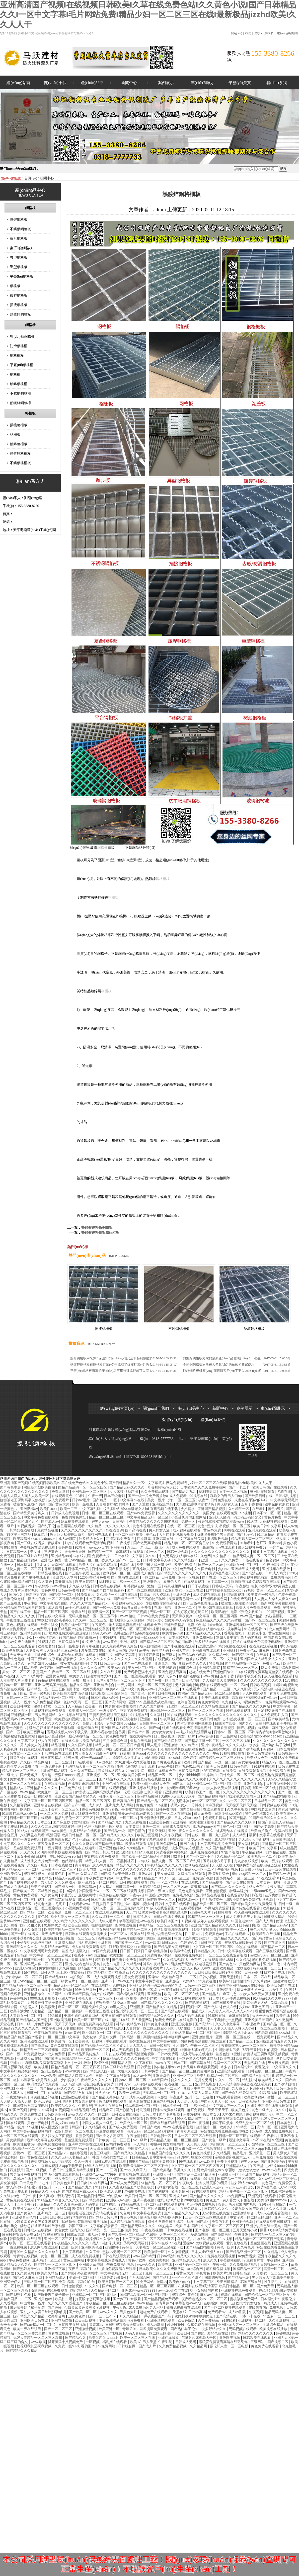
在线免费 (229, 1771)
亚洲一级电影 (69, 1646)
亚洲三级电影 (182, 2024)
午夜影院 (242, 1586)
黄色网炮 (48, 1590)
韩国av (83, 1900)
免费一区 (188, 1521)
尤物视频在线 (135, 2191)
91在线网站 (99, 2183)
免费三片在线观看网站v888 (212, 1960)
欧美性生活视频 (202, 1822)
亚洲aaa (274, 1543)
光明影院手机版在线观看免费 (183, 1749)
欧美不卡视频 (42, 1887)
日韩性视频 (167, 1693)
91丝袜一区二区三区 (182, 1706)
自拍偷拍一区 (80, 1977)
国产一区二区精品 (164, 1882)
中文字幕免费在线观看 (42, 1517)
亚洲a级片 (146, 1874)
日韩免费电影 (189, 1771)
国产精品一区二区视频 (65, 2011)
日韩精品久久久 (216, 2209)
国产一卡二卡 (239, 1487)
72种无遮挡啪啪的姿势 (260, 2050)
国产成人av (50, 1521)
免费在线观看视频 (215, 1698)
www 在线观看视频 (178, 2127)
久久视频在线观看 (72, 1715)
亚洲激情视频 (216, 1891)
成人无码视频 (123, 2050)
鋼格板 (30, 208)
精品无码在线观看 (69, 1878)
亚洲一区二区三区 (58, 2239)
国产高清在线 (136, 1530)
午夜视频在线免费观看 (38, 1547)
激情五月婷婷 (83, 2209)
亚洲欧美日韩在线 (276, 2101)
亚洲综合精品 (163, 1504)
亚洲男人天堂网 (65, 1577)
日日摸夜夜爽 (165, 1736)
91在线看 (229, 2320)
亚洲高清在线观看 (206, 1650)
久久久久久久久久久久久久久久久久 (52, 1723)
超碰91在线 (121, 2020)
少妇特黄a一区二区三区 (24, 1977)
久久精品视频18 (176, 1960)
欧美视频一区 (173, 1629)
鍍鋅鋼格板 (18, 295)
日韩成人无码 (223, 1586)
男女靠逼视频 (249, 1762)
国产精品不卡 (243, 1655)
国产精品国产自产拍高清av (103, 1590)
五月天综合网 (140, 2277)
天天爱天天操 (188, 2101)
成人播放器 (50, 2127)
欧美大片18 (222, 2273)
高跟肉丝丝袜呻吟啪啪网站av (254, 1698)
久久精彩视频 (21, 1805)
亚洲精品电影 (206, 2084)
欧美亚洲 (140, 1784)
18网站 (71, 1891)
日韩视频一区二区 (274, 2264)
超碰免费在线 (31, 2114)
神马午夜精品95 (156, 1964)
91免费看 (82, 2119)
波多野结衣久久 (91, 1539)
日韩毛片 (106, 1655)
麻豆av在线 (209, 2295)
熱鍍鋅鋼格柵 (20, 403)
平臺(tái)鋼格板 (21, 276)
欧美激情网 (180, 2191)
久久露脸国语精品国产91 (79, 1968)
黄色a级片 (276, 1509)
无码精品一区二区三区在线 (164, 2093)
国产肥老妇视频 (198, 2003)
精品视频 (58, 1745)
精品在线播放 (97, 2028)
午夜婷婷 (42, 1586)
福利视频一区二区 (117, 1573)
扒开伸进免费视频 (236, 1998)
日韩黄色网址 (241, 1766)
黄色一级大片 (263, 2110)
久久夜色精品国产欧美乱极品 (132, 2187)
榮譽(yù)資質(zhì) (239, 85)
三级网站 (257, 2342)
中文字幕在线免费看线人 (106, 2260)
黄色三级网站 (74, 2260)
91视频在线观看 (39, 1779)
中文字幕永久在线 (54, 1603)
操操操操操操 (102, 1925)
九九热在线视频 (246, 1861)
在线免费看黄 (214, 1809)
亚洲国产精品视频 (212, 1509)
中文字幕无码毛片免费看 (216, 1844)
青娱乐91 (55, 1543)
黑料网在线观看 (100, 1534)
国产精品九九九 (184, 1492)
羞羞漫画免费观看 (27, 1848)
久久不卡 (93, 2252)
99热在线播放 (86, 1990)
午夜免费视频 (20, 2260)
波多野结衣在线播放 (232, 1831)
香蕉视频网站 (55, 1569)
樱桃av (183, 1693)
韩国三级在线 (251, 2282)
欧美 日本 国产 (187, 2226)
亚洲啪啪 (105, 1942)
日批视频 (98, 1693)
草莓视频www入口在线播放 (196, 2303)
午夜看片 (270, 2136)
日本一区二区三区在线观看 (195, 2136)
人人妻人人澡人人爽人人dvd (188, 1968)
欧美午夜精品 (185, 1565)
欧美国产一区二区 (34, 1809)
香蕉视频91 (233, 1633)
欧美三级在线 (79, 1925)
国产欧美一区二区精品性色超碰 (146, 1856)
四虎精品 (101, 1955)
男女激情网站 (288, 1809)
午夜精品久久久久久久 (165, 1865)
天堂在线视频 (141, 1741)
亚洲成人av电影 (119, 2200)
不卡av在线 (159, 2243)
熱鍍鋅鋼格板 (20, 314)
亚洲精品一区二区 (51, 2213)
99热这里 (165, 2226)
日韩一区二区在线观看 (24, 1784)
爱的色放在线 (237, 2243)
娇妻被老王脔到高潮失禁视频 (23, 1500)
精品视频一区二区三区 (143, 2106)
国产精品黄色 (262, 1938)
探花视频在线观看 (113, 2101)
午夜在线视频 (151, 2230)
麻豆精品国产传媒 (68, 1629)
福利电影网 (208, 1492)
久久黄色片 (245, 2247)
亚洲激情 (171, 1745)
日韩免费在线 (221, 1500)
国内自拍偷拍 (190, 1809)
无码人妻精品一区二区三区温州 (197, 2033)
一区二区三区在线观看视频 (106, 1788)
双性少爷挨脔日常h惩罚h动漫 (171, 2222)
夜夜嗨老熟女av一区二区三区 (244, 2045)
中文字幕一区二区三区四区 (217, 1616)
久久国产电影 (205, 1569)
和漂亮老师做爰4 (113, 2277)
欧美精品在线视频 (266, 1934)
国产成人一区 (65, 1887)
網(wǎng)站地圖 (287, 33)
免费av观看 (283, 1831)
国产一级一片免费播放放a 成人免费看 (158, 1496)
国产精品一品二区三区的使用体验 (140, 1599)
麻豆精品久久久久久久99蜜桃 (219, 1620)
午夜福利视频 (228, 1869)
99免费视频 (207, 1981)
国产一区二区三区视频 (130, 1612)
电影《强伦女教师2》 (247, 1612)
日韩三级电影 (127, 1719)
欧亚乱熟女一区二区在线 (184, 1590)
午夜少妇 (31, 1603)
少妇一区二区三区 (181, 1500)
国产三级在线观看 (269, 1951)
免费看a (186, 1569)
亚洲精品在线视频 (210, 1895)
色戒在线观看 (197, 1659)
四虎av (145, 1595)
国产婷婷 (68, 2273)
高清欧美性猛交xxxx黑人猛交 (104, 2007)
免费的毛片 (221, 2222)
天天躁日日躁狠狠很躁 (108, 2148)
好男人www (100, 1521)
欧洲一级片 (70, 2247)
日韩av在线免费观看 (153, 1616)
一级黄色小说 (256, 1633)
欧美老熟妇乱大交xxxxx (111, 1839)
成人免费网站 (280, 1629)
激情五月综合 (93, 1723)
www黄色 (59, 1586)
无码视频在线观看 (274, 1521)
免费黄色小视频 (159, 1955)
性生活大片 (194, 1934)
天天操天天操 (198, 2144)
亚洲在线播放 (169, 2338)
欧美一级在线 (83, 1504)
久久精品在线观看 (215, 1706)
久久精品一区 (239, 1509)
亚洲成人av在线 (29, 2058)
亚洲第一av (118, 2179)
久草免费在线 (72, 1788)
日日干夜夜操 (199, 1586)
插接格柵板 (18, 425)
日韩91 (241, 1848)
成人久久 (210, 2260)
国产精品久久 (76, 2338)
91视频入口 (47, 1642)
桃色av (151, 1534)
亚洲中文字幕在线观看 (86, 2144)
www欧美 (48, 2076)
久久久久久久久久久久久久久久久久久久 (226, 1715)
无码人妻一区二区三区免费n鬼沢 (118, 1908)
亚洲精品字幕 (55, 2269)
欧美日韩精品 (86, 1582)
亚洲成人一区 (164, 2174)
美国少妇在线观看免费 (220, 1513)
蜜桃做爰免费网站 (244, 2299)
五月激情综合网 (115, 1741)
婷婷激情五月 (140, 2041)
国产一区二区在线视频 (174, 1814)
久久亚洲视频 (280, 2320)
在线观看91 (190, 1882)
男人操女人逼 (228, 1504)
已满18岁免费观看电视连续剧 (67, 1633)
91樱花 (264, 2204)
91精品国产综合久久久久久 (171, 2080)
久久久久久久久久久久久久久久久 (106, 1659)
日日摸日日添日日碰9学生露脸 (116, 1904)
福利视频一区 (191, 2007)
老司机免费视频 (264, 1960)
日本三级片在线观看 (33, 1556)
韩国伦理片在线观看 (26, 2239)
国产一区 (13, 1732)
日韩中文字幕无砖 (157, 1560)
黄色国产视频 (135, 1900)
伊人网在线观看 (255, 1693)
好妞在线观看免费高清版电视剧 (90, 1543)
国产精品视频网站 (212, 1796)
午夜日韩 (56, 2170)
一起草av (277, 1547)
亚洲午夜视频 (144, 2200)
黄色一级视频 (40, 1693)
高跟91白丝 (70, 2050)
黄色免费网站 (117, 1736)
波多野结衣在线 (93, 1650)
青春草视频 (64, 1582)
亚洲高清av (87, 1887)
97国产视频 (230, 1852)
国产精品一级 (115, 1831)
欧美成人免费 (258, 1758)
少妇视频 (200, 2028)
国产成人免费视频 (123, 2127)
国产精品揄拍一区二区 (243, 1663)
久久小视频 (144, 1659)
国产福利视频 (159, 2191)
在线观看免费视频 (109, 1912)
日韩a (4, 1715)
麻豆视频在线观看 (75, 1521)
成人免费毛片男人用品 (120, 1646)
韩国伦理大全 (90, 1891)
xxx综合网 (195, 2269)
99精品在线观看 (204, 1930)
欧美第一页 (94, 1706)
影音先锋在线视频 (24, 1758)
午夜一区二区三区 (204, 2045)
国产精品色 (79, 2290)
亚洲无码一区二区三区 (193, 2264)
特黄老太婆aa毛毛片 (50, 1904)
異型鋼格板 (18, 257)
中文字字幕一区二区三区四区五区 (47, 1801)
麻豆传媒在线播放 (151, 1779)
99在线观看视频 (238, 1711)
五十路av (20, 1693)
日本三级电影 (115, 1496)
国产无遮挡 (141, 1504)
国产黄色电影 (11, 1487)
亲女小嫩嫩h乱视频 (32, 1856)
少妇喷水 (188, 1509)
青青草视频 (91, 1646)
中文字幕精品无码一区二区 (148, 1517)
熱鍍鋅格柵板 (20, 453)
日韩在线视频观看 (134, 1882)
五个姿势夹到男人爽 (156, 1818)
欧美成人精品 (252, 1869)
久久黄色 (45, 1582)
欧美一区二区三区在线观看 (206, 2217)
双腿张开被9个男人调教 (216, 1534)
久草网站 (55, 1994)
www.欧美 (73, 2071)
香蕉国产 (40, 1672)
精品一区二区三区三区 (107, 1517)
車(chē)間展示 (203, 83)
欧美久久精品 (48, 2273)
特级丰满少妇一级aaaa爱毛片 (143, 1637)
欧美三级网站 (34, 1732)
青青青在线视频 (26, 2256)
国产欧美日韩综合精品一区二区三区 (72, 2058)
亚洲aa (84, 1839)
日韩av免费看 (69, 1590)
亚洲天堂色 (182, 1595)
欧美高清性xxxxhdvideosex (34, 1539)
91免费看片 (86, 1595)
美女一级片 (156, 1500)
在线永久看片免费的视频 (19, 1590)
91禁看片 (247, 1543)
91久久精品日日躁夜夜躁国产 (142, 2316)
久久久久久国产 (93, 1668)
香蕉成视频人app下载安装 (67, 1732)
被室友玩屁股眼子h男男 (240, 1603)
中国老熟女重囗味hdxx (124, 1749)
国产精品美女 (93, 2200)
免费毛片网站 (216, 1818)
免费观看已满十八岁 (184, 1599)
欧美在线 (137, 1934)
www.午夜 (165, 1766)
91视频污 (188, 1921)
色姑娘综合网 (72, 1861)
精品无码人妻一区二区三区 (252, 1539)
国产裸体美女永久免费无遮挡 (253, 1904)
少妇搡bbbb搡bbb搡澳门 (198, 1775)
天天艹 (21, 1676)
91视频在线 (139, 1715)
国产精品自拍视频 (24, 1560)
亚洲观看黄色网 (215, 1599)
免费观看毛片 (281, 1577)
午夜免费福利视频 (14, 1826)
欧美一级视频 (130, 2093)
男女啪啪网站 (44, 2119)
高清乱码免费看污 (120, 1539)
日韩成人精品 (276, 1573)
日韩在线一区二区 (199, 1835)
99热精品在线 (130, 2204)
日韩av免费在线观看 (169, 2110)
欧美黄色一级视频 (261, 1595)
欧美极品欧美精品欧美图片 (161, 2217)
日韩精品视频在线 (48, 1573)
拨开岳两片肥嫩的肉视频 (237, 2204)
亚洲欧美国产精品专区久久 (76, 1796)
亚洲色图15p (253, 1784)
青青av (35, 2110)
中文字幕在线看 (164, 2058)
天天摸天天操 (223, 1865)
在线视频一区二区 (178, 2084)
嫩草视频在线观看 (130, 1552)
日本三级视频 (179, 1637)
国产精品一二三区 (217, 1689)
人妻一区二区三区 (173, 2235)
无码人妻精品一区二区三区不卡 (93, 1616)
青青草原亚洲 (188, 2131)
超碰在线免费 (200, 1672)
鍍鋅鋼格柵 (18, 384)
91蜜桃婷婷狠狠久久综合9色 (97, 2239)
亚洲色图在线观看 (116, 1784)
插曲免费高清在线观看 (96, 2024)
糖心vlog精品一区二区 (82, 1560)
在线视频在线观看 (169, 1659)
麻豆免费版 (270, 1668)
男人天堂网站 (46, 1715)
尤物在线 (284, 1492)
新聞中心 (129, 83)
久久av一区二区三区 (91, 1620)
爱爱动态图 (199, 2235)
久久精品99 (221, 1556)
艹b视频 (116, 2333)
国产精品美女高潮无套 (172, 1947)
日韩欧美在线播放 (126, 2114)
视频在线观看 (232, 2295)
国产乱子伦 (46, 1526)
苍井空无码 (160, 1650)
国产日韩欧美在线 (227, 2003)
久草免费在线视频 (201, 2325)
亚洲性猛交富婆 (97, 1629)
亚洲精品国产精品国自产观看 (23, 1608)
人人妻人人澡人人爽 (203, 2093)
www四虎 (152, 1942)
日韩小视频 (208, 1977)
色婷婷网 (47, 1668)
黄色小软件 (137, 2260)
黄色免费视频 (88, 2088)
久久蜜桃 (159, 2179)
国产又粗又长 (31, 1925)
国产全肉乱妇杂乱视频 (239, 2093)
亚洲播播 (117, 1547)
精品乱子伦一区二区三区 (74, 1818)
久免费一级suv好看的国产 (75, 2346)
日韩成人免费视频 (176, 1826)
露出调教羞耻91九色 (60, 1839)
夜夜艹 (203, 1500)
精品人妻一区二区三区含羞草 (187, 1543)
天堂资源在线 (88, 1728)
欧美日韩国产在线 (281, 1985)
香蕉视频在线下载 (260, 2114)
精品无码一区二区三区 (59, 1698)
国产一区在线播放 (25, 1934)
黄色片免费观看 (26, 1895)
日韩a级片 (170, 1942)
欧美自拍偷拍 (262, 1831)
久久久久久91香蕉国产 (66, 2303)
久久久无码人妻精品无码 (70, 2157)
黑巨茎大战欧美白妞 (40, 1487)
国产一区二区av (211, 1565)
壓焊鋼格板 (18, 219)
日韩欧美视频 (261, 1685)
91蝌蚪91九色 (55, 1925)
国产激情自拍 (285, 2084)
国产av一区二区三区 (260, 1620)
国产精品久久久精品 (162, 2007)
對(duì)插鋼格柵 (22, 336)
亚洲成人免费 (52, 1560)
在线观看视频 (195, 1582)
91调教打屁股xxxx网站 (20, 1814)
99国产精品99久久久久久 (268, 1818)
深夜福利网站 (88, 2273)
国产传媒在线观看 (246, 1908)
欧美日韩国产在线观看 (270, 1487)
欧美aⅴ (112, 1689)
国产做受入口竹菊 (168, 1741)
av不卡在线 (261, 2140)
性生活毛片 (273, 2282)
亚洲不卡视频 (243, 2222)
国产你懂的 (137, 1831)
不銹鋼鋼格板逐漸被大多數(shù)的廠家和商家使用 (218, 1364)
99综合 (128, 2247)
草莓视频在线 (135, 1586)
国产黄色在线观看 (138, 1663)
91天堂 (252, 1521)
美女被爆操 (166, 1874)
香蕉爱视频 (84, 2136)
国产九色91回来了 (189, 1766)
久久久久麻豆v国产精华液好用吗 (56, 1826)
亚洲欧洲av (207, 1646)
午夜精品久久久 (22, 1822)
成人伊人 (95, 1805)
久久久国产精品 (101, 1719)
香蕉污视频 (90, 1809)
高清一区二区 (268, 2127)
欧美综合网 (57, 2316)
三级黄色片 (53, 1552)
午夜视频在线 (59, 1960)
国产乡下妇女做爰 (127, 2299)
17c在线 (291, 1680)
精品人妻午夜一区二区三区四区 (244, 2191)
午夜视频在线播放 (48, 2033)
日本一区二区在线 (257, 1977)
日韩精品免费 (150, 1887)
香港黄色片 (57, 1874)
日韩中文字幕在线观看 (173, 1904)
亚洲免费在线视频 (204, 1852)
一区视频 (93, 2342)
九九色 (227, 1702)
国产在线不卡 (21, 1612)
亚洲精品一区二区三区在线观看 (174, 1698)
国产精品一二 (150, 1960)
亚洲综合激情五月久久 (274, 2041)
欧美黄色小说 (173, 1633)
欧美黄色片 (240, 2110)
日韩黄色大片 (64, 2183)
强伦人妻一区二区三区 (24, 1569)
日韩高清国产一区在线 (259, 1788)
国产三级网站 (227, 1736)
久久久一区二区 (227, 2080)
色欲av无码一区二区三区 (83, 1702)
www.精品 (27, 1792)
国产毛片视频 (170, 2114)
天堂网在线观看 (64, 1565)
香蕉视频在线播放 (254, 1577)
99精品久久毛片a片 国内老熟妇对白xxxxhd (147, 1758)
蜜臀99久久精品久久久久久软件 (35, 2252)
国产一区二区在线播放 (145, 1590)
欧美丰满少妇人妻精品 (28, 2011)
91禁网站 (36, 1676)
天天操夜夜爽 (183, 1616)
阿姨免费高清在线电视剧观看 (259, 1865)
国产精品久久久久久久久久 (162, 2003)
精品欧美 (31, 1668)
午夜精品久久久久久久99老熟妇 (154, 1521)
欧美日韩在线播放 (261, 1753)
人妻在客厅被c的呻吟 (251, 1500)
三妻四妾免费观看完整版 (109, 1715)
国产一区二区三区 (58, 2329)
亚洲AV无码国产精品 (51, 1685)
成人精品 (239, 1835)
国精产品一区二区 (277, 2024)
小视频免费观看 (78, 1908)
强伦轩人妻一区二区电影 (229, 2346)
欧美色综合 (272, 1908)
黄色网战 (65, 1547)
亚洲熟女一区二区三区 (244, 1565)
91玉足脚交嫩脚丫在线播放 (275, 1711)
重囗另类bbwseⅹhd (66, 1856)
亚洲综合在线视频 (48, 1805)
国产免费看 (266, 2286)
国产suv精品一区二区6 (38, 2325)
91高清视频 (268, 2093)
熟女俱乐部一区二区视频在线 (198, 2148)
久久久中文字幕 (228, 2024)
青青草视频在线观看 (135, 2174)
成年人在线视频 (142, 2097)
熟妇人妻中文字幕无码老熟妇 (239, 1637)
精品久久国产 (80, 1685)
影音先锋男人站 (256, 2003)
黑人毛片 (154, 1745)
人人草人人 (138, 2045)
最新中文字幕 (37, 1595)
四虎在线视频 (126, 1925)
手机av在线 (289, 1646)
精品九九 (72, 1749)
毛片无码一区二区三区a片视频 (136, 1629)
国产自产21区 (139, 1732)
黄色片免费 (273, 1517)
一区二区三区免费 (54, 1814)
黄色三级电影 (101, 2153)
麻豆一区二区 (130, 1582)
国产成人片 (148, 2346)
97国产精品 (67, 1637)
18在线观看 (129, 1595)
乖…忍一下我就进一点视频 (221, 2020)
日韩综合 (99, 1569)
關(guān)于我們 (241, 33)
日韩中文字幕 (212, 1942)
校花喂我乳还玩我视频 (128, 1620)
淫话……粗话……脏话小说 (148, 1547)
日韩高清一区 (17, 1552)
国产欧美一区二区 (161, 1900)
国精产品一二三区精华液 (40, 2050)
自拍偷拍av (242, 1981)
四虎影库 (144, 1539)
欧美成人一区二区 (83, 1711)
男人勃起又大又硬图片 (220, 1680)
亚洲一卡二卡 (27, 2088)
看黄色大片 (172, 1582)
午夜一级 (95, 1496)
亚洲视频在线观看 (262, 2196)
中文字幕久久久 (12, 1844)
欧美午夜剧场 (13, 1650)
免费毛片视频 (183, 1895)
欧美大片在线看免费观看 (98, 1565)
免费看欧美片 (153, 1968)
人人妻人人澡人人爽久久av (275, 1599)
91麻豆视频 (103, 1762)
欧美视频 (41, 2067)
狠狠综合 (279, 2204)
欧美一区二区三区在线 (182, 1994)
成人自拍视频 (151, 1646)
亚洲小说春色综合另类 (108, 1732)
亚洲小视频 (129, 1642)
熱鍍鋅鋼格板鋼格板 (97, 1227)
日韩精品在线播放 (20, 1530)
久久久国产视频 (152, 1706)
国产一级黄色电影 (186, 1680)
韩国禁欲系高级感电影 (31, 2106)
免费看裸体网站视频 (172, 1852)
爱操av (83, 1698)
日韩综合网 (188, 1668)
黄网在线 (187, 1844)
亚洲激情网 (174, 1792)
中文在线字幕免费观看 (102, 1856)
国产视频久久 (11, 1990)
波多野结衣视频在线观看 (77, 1655)
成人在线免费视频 (278, 2131)
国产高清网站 (116, 1702)
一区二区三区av (176, 1887)
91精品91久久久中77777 (272, 1998)
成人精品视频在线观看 (128, 2222)
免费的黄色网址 (74, 1517)
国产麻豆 (169, 1655)
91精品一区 (245, 2127)
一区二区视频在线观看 (66, 1599)
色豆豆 (261, 1543)
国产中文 (128, 1689)
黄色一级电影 (38, 2123)
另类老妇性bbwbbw (42, 1663)
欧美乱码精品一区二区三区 (218, 2076)
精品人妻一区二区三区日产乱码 (120, 1745)
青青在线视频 (59, 2333)
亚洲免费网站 (203, 1637)
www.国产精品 (251, 1616)
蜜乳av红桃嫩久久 (259, 1814)
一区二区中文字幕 (223, 1659)
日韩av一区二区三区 (16, 1685)
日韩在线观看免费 (116, 2256)
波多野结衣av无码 (55, 1947)
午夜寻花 (167, 1719)
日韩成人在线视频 (65, 1513)
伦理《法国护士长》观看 (136, 1766)
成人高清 (55, 1608)
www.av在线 (272, 2170)
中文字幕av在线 (132, 1500)
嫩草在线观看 (239, 2016)
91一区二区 (155, 1552)
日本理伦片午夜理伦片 (252, 2067)
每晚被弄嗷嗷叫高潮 (137, 1809)
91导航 (47, 2110)
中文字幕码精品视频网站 (19, 2071)
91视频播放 (26, 1526)
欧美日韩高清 (264, 2058)
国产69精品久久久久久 (182, 2213)
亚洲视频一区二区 (100, 1775)
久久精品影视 (96, 2127)
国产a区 (203, 2222)
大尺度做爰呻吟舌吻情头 (195, 1504)
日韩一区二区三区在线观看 (103, 1513)
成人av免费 (203, 1814)
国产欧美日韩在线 (259, 1496)
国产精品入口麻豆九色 (220, 1994)
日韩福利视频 (286, 1496)
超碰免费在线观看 (154, 2312)
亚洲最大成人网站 (119, 1805)
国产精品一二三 (101, 1552)
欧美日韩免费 (211, 1719)
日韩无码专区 (35, 1960)
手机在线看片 (117, 2041)
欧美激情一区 (99, 1612)
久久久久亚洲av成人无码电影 (76, 2204)
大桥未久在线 (128, 2071)
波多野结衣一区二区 (50, 1706)
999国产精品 (139, 2161)
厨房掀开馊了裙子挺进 (45, 2003)
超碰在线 (31, 1972)
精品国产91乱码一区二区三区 (167, 1878)
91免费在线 (91, 1642)
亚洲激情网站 (46, 1637)
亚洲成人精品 (65, 1942)
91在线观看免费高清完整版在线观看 (265, 1672)
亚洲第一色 (149, 1719)
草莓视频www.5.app (163, 1487)
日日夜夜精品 (52, 1758)
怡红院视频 (211, 1771)
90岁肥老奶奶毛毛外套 (55, 1620)
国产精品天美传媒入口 (31, 1513)
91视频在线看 (265, 1766)
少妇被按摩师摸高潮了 (163, 1603)
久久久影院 (242, 1689)
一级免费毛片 (52, 1766)
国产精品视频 (213, 1882)
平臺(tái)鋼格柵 (21, 365)
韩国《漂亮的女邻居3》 (193, 1938)
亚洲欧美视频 (61, 2020)
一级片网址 (126, 1685)
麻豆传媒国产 (72, 2127)
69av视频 (225, 2239)
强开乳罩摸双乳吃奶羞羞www (221, 1521)
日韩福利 (119, 1521)
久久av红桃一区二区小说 (111, 1917)
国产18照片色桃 (19, 2295)
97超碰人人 (29, 2007)
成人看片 (283, 1539)
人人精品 (75, 1706)
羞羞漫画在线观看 (71, 1526)
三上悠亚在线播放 (70, 1972)
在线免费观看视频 (263, 1646)
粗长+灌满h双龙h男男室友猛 (274, 1586)
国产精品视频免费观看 (162, 2299)
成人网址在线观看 (44, 2247)
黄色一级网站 (107, 2209)
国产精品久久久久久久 (117, 1835)
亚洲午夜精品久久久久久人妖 (224, 1745)
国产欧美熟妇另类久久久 (172, 2170)
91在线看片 (191, 1689)
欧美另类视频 (93, 1689)
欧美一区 (227, 2303)
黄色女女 (62, 2230)
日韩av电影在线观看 (111, 2161)
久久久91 (130, 1990)
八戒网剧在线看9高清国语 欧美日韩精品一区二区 (58, 1835)
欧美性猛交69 (24, 2144)
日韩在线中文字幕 (128, 1556)
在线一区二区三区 (181, 1526)
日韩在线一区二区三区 (24, 1753)
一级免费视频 (17, 2247)
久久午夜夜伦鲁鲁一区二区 (48, 1844)
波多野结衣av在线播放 (213, 1642)
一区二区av (150, 1577)
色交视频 (273, 1560)
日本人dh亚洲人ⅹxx (207, 2252)
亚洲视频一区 (22, 1715)
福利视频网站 (175, 1586)
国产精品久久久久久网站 (251, 1706)
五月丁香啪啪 (252, 1504)
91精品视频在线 (84, 2110)
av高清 (22, 1955)
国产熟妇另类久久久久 (189, 1663)
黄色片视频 (258, 1930)
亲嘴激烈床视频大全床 (233, 2157)
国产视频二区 (278, 2342)
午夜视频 (123, 1543)
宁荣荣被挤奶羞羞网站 (18, 1736)
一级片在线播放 (134, 1698)
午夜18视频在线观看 (229, 1753)
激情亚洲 (101, 2063)
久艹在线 (181, 2290)
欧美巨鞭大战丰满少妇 (154, 1565)
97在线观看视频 (204, 2191)
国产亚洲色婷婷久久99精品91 (122, 1848)
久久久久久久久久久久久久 (179, 1513)
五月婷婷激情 (149, 1655)
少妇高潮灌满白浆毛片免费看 (122, 2320)
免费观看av (217, 2312)
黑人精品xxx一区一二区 (21, 1869)
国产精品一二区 (105, 1500)
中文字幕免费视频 (134, 1711)
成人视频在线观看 (187, 1530)
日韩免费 (168, 1577)
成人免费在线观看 (186, 1547)
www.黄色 (210, 1676)
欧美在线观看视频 (139, 1844)
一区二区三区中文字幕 (62, 2037)
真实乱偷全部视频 (44, 2097)
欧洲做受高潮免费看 (43, 2084)
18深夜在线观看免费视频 (231, 2119)
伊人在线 (230, 2007)
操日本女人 (211, 2114)
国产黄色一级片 (143, 1693)
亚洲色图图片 (262, 2007)
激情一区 (154, 1586)
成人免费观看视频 (107, 1977)
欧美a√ (225, 1981)
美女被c (36, 1552)
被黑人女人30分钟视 (186, 1805)
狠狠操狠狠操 (190, 1676)
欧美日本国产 (168, 1921)
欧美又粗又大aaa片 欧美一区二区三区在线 (122, 2338)
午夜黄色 (99, 1625)
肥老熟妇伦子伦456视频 (135, 1852)
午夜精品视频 (253, 1852)
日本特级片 (26, 1565)
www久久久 (146, 2264)
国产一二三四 (107, 2170)
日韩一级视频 (178, 1552)
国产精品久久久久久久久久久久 (182, 1573)
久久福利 (157, 1715)
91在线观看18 (255, 1629)
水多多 (254, 1745)
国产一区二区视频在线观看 (135, 1676)
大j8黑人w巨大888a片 (178, 1796)
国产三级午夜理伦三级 (83, 1573)
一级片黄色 (108, 1711)
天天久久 (27, 1852)
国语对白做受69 (99, 1676)
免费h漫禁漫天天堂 (224, 1573)
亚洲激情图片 (203, 2037)
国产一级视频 (67, 1668)
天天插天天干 (52, 1934)
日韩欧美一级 (111, 1663)
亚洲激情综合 (244, 2213)
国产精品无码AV (276, 1925)
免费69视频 (108, 1637)
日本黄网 (132, 1826)
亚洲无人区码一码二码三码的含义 (235, 1517)
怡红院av (249, 2080)
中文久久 (92, 2286)
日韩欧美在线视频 (107, 1586)
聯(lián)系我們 (264, 33)
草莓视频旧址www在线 (137, 1921)
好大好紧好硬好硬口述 (191, 1612)
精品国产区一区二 (162, 1775)
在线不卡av (83, 1955)
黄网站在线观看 (262, 1492)
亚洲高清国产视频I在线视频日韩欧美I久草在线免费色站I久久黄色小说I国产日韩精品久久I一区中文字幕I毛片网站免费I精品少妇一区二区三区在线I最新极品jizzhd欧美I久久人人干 (148, 14)
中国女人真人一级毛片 (218, 2101)
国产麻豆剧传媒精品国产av (74, 1822)
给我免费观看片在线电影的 (41, 1749)
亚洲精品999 (61, 1556)
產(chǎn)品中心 (92, 85)
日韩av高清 (253, 1972)
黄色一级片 (226, 2247)
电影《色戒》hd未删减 (205, 1625)
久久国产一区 (169, 1689)
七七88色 (180, 2045)
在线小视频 (163, 1608)
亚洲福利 (230, 1650)
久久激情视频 (179, 2252)
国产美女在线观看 (239, 1882)
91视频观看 (223, 1912)
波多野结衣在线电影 (80, 1848)
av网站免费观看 (217, 1908)
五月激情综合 (118, 1693)
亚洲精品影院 (31, 1633)
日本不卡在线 (275, 1972)
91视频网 (62, 2110)
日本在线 (98, 1900)
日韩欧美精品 (249, 2101)
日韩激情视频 (72, 2286)
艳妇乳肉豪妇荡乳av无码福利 (125, 2243)
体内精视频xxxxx (167, 2067)
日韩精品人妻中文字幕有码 (132, 2063)
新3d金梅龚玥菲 (15, 1629)
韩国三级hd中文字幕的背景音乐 (52, 1659)
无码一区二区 (161, 1612)
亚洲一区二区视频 (199, 2097)
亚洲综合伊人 (11, 2282)
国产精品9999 (56, 1977)
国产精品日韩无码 (99, 1852)
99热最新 (55, 2016)
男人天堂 (149, 2342)
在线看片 (259, 1509)
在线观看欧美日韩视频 (245, 1895)
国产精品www (76, 2148)
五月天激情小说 (245, 2230)
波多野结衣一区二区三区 (235, 1878)
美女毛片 (17, 1779)
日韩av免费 (150, 2071)
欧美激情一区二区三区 (127, 1955)
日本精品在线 (277, 1852)
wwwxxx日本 (98, 1547)
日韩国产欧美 (79, 1569)
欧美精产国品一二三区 (179, 1977)
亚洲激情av (29, 1509)
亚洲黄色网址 (57, 1676)
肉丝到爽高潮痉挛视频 (195, 1723)
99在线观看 (188, 2161)
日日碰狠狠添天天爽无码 (21, 2235)
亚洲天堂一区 (260, 2153)
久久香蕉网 (9, 2303)
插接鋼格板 (18, 305)
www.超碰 (127, 1616)
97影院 (162, 2097)
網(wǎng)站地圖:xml (105, 1457)
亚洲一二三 (210, 1560)
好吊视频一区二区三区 (233, 1526)
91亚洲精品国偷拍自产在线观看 (89, 1994)
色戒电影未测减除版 (84, 1784)
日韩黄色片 (28, 2183)
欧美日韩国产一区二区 (203, 1792)
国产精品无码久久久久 (128, 1487)
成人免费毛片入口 (274, 1715)
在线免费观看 (58, 2290)
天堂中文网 (108, 2037)
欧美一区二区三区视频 (155, 1685)
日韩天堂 (45, 1719)
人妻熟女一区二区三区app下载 (150, 2028)
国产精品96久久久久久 (204, 1633)
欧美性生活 (64, 2299)
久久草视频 (262, 1981)
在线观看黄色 (63, 1496)
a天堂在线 (179, 2312)
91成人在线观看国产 (33, 1831)
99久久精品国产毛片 (193, 2119)
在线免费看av (191, 2209)
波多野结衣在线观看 (86, 1831)
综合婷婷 (190, 1758)
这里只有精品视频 (79, 2170)
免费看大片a (102, 1556)
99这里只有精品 (19, 1534)
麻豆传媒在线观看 (110, 2131)
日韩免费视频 (158, 1848)
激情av (161, 2282)
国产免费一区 (159, 1680)
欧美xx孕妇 (116, 1668)
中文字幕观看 (73, 2252)
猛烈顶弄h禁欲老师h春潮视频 (180, 2200)
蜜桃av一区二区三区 (29, 2153)
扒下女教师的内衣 (106, 1930)
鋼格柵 (30, 325)
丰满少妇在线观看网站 (216, 1608)
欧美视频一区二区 (261, 1856)
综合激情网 (290, 1668)
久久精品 (243, 1960)
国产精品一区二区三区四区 (55, 2264)
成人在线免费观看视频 (89, 1947)
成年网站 (234, 1629)
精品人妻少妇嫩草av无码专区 (170, 1620)
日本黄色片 (286, 2123)
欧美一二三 (68, 1509)
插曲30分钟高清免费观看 (279, 2230)
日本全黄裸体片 (164, 2161)
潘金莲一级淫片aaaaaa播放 (63, 1775)
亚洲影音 (172, 1981)
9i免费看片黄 (254, 2260)
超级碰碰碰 (176, 2325)
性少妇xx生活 (106, 2093)
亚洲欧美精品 (175, 1625)
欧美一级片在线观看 (277, 1861)
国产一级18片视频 (161, 1891)
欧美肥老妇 (219, 1612)
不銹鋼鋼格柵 (20, 393)
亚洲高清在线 (163, 1539)
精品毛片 (239, 2153)
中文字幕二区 (204, 2282)
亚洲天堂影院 (26, 1968)
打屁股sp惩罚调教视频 (93, 2299)
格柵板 (30, 413)
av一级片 (140, 2140)
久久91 (151, 1556)
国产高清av (87, 1637)
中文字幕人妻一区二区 (227, 2106)
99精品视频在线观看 (54, 1680)
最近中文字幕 (240, 2140)
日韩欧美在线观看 (257, 2338)
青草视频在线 (82, 1960)
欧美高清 (55, 1912)
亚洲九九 (161, 1663)
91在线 (175, 2243)
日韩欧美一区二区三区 (157, 1723)
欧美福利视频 (255, 2097)
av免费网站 (236, 2196)
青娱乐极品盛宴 (249, 1676)
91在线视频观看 (180, 1715)
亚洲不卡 (108, 1981)
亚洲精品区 (225, 1990)
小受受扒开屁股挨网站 (189, 1517)
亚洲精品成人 (237, 2166)
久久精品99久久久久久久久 (109, 1526)
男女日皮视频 (279, 2063)
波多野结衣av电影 (245, 2183)
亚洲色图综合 (45, 1655)
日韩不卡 (114, 1900)
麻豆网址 (41, 1534)
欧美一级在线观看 (38, 1796)
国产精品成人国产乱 (32, 2020)
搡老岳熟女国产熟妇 (247, 2209)
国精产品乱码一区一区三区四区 (83, 1487)
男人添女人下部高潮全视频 (96, 1753)
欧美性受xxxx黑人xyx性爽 (33, 2209)
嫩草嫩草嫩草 (163, 1732)
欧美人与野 (88, 1869)
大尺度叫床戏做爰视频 (177, 1534)
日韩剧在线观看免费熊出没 (276, 1723)
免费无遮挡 (61, 1492)
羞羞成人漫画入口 (76, 1951)
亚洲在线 (109, 1814)
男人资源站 (161, 1595)
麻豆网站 (200, 2106)
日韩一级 (170, 1569)
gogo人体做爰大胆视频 (221, 1788)
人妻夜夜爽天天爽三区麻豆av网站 (52, 1650)
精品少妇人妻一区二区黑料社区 (110, 1861)
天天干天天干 (218, 2110)
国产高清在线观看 (175, 2011)
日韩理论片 (64, 2101)
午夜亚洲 (176, 2097)
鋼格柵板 (17, 355)
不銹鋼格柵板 (20, 463)
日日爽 (82, 2183)
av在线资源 (114, 1530)
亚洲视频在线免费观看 (49, 1711)
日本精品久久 (205, 1951)
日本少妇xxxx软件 (105, 1698)
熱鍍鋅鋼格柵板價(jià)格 (100, 1232)
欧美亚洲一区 (110, 2329)
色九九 (173, 2209)
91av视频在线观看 (16, 2119)
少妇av (223, 1569)
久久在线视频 (111, 1672)
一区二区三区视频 (129, 1534)
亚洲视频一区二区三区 (90, 1492)
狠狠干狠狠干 (83, 1680)
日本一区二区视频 (233, 1492)
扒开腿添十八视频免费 (66, 2342)
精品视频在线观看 (232, 1646)
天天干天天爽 (65, 2024)
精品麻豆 (106, 2110)
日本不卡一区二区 (267, 1513)
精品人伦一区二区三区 (90, 2333)
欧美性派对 (9, 2320)
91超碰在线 (217, 2016)
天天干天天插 (21, 1655)
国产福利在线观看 (130, 1994)
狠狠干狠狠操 (35, 1874)
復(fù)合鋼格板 (21, 248)
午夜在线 (85, 2106)
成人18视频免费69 (253, 1547)
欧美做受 (48, 2007)
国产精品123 (58, 2153)
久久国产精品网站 (34, 1762)
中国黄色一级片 (129, 1878)
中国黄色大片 (139, 2148)
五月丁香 (227, 1676)
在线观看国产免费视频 (109, 1985)
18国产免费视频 (159, 1938)
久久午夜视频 (238, 1809)
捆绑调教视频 (218, 1539)
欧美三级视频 (148, 1835)
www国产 (151, 1749)
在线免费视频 (241, 1599)
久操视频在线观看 (191, 1874)
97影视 (125, 1753)
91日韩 (101, 2187)
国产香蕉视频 (119, 1569)
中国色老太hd (242, 1921)
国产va (154, 1728)
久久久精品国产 (186, 1560)
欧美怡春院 (110, 1809)
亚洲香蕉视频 (224, 1728)
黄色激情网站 (279, 1633)
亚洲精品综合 (104, 1685)
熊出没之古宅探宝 (110, 2136)
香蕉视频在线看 (36, 1990)
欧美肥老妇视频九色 (70, 1719)
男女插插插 (48, 1968)
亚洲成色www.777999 (99, 2174)
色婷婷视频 (19, 1998)
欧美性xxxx (49, 1509)
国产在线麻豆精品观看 (168, 2123)
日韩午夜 (29, 2196)
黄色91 (43, 1917)
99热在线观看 (235, 1530)
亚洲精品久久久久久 (43, 1788)
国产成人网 (264, 1921)
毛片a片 (43, 1565)
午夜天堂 (257, 2166)
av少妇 (45, 2183)
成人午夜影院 (49, 1741)
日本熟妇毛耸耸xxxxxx (224, 1590)
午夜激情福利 (17, 2097)
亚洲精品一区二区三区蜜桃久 (40, 1908)
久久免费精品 (209, 2320)
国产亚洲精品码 (273, 2161)
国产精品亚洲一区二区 (203, 1741)
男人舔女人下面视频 (254, 1839)
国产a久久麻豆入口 (83, 1874)
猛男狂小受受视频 (52, 1736)
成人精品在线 (225, 1839)
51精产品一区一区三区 (241, 1668)
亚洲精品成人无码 (245, 1569)
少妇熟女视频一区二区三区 (244, 1719)
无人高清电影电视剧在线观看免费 (135, 1625)
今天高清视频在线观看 (252, 1912)
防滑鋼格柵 (18, 346)
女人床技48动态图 (124, 1492)
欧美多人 (76, 1676)
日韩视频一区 (189, 1900)
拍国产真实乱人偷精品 (276, 1822)
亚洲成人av (178, 2196)
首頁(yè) (31, 178)
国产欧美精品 (279, 1719)
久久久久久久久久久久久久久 (146, 2033)
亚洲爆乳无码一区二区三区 (246, 1625)
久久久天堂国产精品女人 (90, 1603)
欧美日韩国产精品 (122, 1650)
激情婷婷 (38, 2290)
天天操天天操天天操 (241, 1805)
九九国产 (222, 1835)
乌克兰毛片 (186, 2239)
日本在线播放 (62, 1865)
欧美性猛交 (50, 1625)
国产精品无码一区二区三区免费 (215, 1693)
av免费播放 (247, 2256)
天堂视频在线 (255, 2063)
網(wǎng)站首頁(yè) (18, 85)
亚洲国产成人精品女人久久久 (263, 1659)
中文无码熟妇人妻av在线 (179, 1556)
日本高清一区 (218, 1582)
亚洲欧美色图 (160, 1822)
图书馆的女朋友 (277, 1504)
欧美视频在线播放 (273, 2329)
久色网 (205, 1556)
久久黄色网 (50, 1895)
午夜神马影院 (274, 1565)
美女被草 (89, 2037)
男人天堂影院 (110, 1990)
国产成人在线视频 (14, 1887)
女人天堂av (167, 1676)
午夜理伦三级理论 (20, 1620)
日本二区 (44, 1822)
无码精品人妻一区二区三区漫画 (90, 1766)
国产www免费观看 (141, 1513)
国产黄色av (228, 1964)
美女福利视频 (249, 1844)
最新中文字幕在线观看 (271, 1552)
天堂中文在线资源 (216, 2213)
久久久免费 (230, 1560)
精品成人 (17, 1788)
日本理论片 (251, 2024)
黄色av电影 (112, 1964)
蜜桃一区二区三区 (281, 2097)
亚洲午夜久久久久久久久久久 (191, 1831)
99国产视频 (276, 1612)
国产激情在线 (250, 1749)
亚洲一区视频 (189, 1577)
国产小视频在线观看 (180, 1646)
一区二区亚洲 (62, 1762)
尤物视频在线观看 (210, 2243)
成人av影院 (67, 1539)
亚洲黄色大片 (201, 1912)
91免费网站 (145, 2282)
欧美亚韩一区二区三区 (55, 1792)
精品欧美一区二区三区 (210, 1904)
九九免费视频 (136, 1822)
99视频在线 (198, 1496)
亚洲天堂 (291, 1882)
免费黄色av (248, 1650)
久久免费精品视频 (155, 1492)
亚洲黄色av (43, 2299)
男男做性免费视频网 (121, 1706)
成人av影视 (156, 2325)
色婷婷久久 (189, 1942)
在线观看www (140, 1736)
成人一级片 (22, 1702)
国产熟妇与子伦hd (276, 1745)
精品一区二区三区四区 (52, 1612)
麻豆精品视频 (164, 2101)
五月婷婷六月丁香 (146, 1569)
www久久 (75, 2114)
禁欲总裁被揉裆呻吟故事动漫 (52, 1728)
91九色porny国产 (207, 1826)
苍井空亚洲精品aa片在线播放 (137, 1633)
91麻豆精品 (266, 1534)
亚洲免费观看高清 (172, 1672)
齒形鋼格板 (18, 238)
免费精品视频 (48, 1530)
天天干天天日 (75, 1552)
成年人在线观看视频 (213, 1921)
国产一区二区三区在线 (206, 1711)
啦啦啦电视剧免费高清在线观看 (256, 1582)
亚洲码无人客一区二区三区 (75, 1779)
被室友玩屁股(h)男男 (29, 1504)
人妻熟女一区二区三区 (28, 2016)
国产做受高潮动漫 (147, 1543)
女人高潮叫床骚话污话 (24, 2187)
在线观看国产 (187, 1719)
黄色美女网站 (209, 1702)
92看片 (80, 1496)
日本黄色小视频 (269, 1882)
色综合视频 (287, 1595)
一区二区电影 (89, 1981)
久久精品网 (221, 2153)
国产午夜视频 (199, 2123)
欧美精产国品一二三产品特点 (67, 1930)
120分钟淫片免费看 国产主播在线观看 (110, 1577)
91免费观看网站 (225, 1543)
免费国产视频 (203, 1878)
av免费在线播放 (23, 1642)
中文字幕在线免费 (190, 1539)
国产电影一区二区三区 (213, 2230)
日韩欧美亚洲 (55, 2114)
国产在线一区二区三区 (220, 1577)
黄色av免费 (212, 1530)
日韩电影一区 (161, 2136)
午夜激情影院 (138, 2136)
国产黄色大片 (59, 1504)
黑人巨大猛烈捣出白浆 (68, 1534)
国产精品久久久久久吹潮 (187, 1779)
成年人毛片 (107, 1921)
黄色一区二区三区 (270, 1590)
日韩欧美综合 (283, 1839)
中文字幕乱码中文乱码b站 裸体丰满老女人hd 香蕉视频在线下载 (129, 1509)
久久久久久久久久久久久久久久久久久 (221, 1552)
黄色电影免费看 (191, 1891)
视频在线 (127, 1565)
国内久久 (16, 1595)
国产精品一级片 (12, 2127)
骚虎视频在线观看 (129, 2119)
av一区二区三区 (205, 1801)
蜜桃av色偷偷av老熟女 (136, 1814)
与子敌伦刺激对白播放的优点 (23, 1599)
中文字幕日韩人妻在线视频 (63, 2028)
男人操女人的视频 (34, 1745)
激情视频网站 (103, 2119)
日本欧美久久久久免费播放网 (203, 1487)
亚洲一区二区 (185, 1608)
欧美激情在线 (93, 1749)
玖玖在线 (183, 2028)
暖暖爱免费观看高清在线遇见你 (163, 1912)
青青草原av (164, 2303)
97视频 (245, 1513)
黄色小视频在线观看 (149, 1526)
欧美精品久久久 (271, 2080)
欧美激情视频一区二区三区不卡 (144, 2166)
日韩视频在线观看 (274, 1805)
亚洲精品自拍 (62, 2320)
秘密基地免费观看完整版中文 (48, 2063)
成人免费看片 (59, 1500)
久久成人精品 (80, 1586)
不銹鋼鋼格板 (20, 229)
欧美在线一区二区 (75, 1625)
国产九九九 (181, 1784)
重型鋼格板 (18, 267)
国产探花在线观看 (62, 1900)
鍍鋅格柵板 (18, 444)
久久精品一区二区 (231, 1856)
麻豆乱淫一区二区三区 (168, 1711)
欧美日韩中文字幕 (267, 1526)
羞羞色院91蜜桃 (228, 2054)
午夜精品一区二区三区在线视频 (73, 1672)
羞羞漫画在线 (261, 2243)
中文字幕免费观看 (149, 1981)
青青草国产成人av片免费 (94, 1865)
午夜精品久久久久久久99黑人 (77, 2243)
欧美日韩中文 (21, 1706)
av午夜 (144, 1650)
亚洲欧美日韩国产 (131, 1775)
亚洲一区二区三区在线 (233, 2037)
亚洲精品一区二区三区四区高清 (217, 1784)
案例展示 (166, 83)
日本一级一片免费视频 (35, 2024)
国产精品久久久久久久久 (120, 1968)
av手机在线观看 (78, 1608)
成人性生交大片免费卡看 (19, 1766)
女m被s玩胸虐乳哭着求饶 (180, 1788)
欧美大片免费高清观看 (254, 1608)
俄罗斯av (189, 1981)
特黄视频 (216, 1663)
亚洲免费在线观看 (262, 1530)
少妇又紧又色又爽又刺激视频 (36, 2222)
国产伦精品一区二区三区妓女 (222, 1758)
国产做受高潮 (125, 1655)
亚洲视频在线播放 (276, 1569)
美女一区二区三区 (142, 1668)
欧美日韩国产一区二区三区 (146, 2196)
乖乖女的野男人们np (226, 1496)
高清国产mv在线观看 (219, 1547)
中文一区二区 (286, 2114)
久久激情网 (33, 1930)
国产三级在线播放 (31, 1543)
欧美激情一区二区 (160, 2119)
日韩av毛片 (81, 1500)
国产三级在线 (11, 1603)
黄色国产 (269, 2183)
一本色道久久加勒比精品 (198, 2058)
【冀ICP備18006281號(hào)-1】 (147, 1457)
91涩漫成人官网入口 (244, 1796)
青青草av (96, 2325)
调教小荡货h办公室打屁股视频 (249, 1900)
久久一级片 (83, 2161)
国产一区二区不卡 (200, 1856)
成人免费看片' (41, 1629)
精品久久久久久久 (130, 1865)
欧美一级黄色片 (14, 1728)
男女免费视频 (135, 1977)
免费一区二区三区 (78, 1912)
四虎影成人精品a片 (113, 1771)
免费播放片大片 (202, 1990)
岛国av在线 (22, 2179)
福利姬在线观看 (197, 1865)
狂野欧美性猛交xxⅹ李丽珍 (191, 1839)
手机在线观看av (237, 1934)
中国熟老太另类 (263, 1809)
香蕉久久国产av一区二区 (121, 1560)
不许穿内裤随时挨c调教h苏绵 (271, 1732)
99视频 (249, 1590)
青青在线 (78, 1612)
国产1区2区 (43, 2179)
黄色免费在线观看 (64, 2045)
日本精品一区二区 (268, 1801)
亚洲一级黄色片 (63, 1981)
